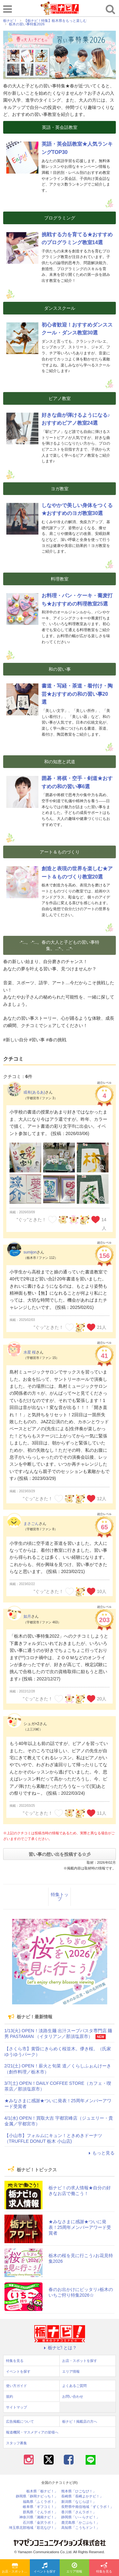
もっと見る (101, 2152)
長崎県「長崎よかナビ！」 (82, 2496)
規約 (9, 2396)
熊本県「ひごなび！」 (78, 2491)
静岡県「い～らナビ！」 (80, 2517)
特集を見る (104, 2568)
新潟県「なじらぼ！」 (78, 2501)
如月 (27, 1616)
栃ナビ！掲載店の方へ (79, 2421)
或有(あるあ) (34, 1092)
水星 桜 (29, 1352)
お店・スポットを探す (16, 2568)
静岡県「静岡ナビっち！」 (37, 2496)
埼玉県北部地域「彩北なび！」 (33, 2527)
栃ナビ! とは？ (59, 2347)
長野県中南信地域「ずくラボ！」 (87, 2507)
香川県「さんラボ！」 (78, 2512)
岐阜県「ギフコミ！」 (40, 2507)
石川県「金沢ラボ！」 (40, 2522)
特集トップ (60, 1896)
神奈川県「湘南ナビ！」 (38, 2517)
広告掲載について (20, 2421)
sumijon (29, 1252)
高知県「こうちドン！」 (80, 2527)
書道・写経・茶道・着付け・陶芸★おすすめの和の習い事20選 (77, 694)
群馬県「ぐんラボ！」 (40, 2512)
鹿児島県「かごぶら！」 (80, 2522)
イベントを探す (45, 2568)
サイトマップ (16, 2407)
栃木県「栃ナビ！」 (42, 2491)
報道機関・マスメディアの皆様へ (32, 2432)
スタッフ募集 (16, 2443)
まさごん (31, 1523)
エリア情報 (74, 2568)
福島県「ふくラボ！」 (40, 2501)
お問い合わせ (72, 2396)
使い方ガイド (16, 2386)
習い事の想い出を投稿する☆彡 (60, 1854)
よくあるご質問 (74, 2386)
